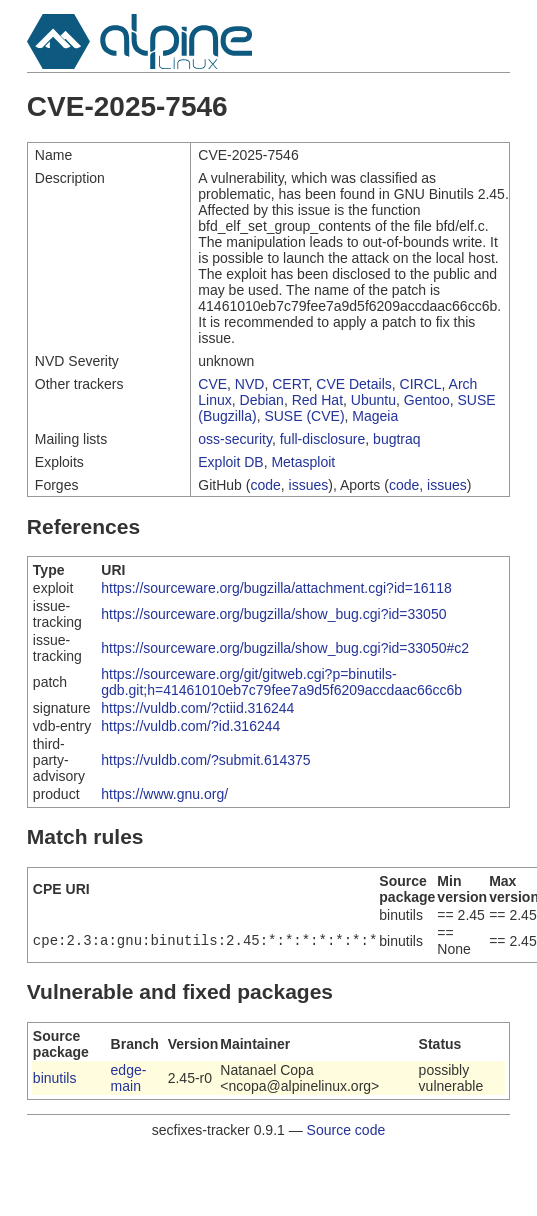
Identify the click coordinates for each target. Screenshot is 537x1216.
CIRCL (421, 384)
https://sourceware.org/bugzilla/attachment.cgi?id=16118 (276, 588)
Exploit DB (230, 462)
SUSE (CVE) (304, 416)
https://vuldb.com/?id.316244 (190, 726)
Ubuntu (373, 400)
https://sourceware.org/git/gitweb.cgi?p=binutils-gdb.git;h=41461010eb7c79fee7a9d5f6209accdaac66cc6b (281, 682)
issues (309, 485)
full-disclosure (323, 439)
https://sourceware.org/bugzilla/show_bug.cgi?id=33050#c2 (285, 648)
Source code (346, 1130)
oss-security (235, 439)
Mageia (375, 416)
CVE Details (353, 384)
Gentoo (427, 400)
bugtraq (396, 439)
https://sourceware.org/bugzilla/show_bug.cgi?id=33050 (273, 614)
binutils (55, 1078)
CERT (290, 384)
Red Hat (317, 400)
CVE (212, 384)
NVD (250, 384)
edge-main (129, 1078)
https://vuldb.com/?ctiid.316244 (197, 708)
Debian (262, 400)
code (265, 485)
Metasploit (303, 462)
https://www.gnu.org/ (164, 794)
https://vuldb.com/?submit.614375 (205, 760)
